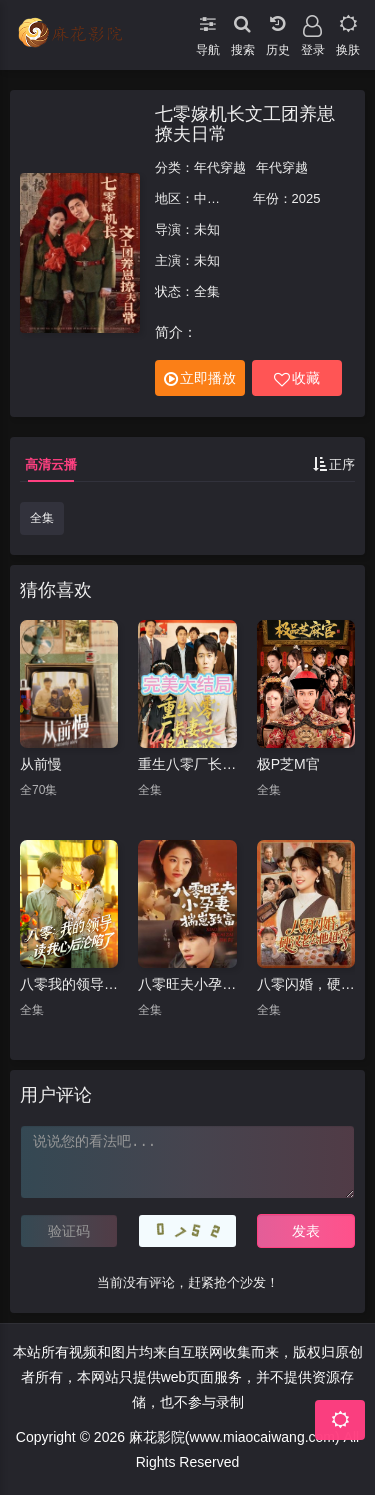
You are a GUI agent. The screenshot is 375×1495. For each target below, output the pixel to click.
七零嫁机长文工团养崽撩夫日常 (245, 124)
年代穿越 (220, 167)
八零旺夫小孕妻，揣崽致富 (187, 984)
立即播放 (200, 378)
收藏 (297, 378)
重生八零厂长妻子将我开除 (187, 764)
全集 (42, 518)
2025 (306, 198)
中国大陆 (220, 198)
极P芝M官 (288, 764)
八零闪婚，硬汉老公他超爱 (306, 984)
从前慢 (41, 764)
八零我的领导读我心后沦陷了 (69, 984)
